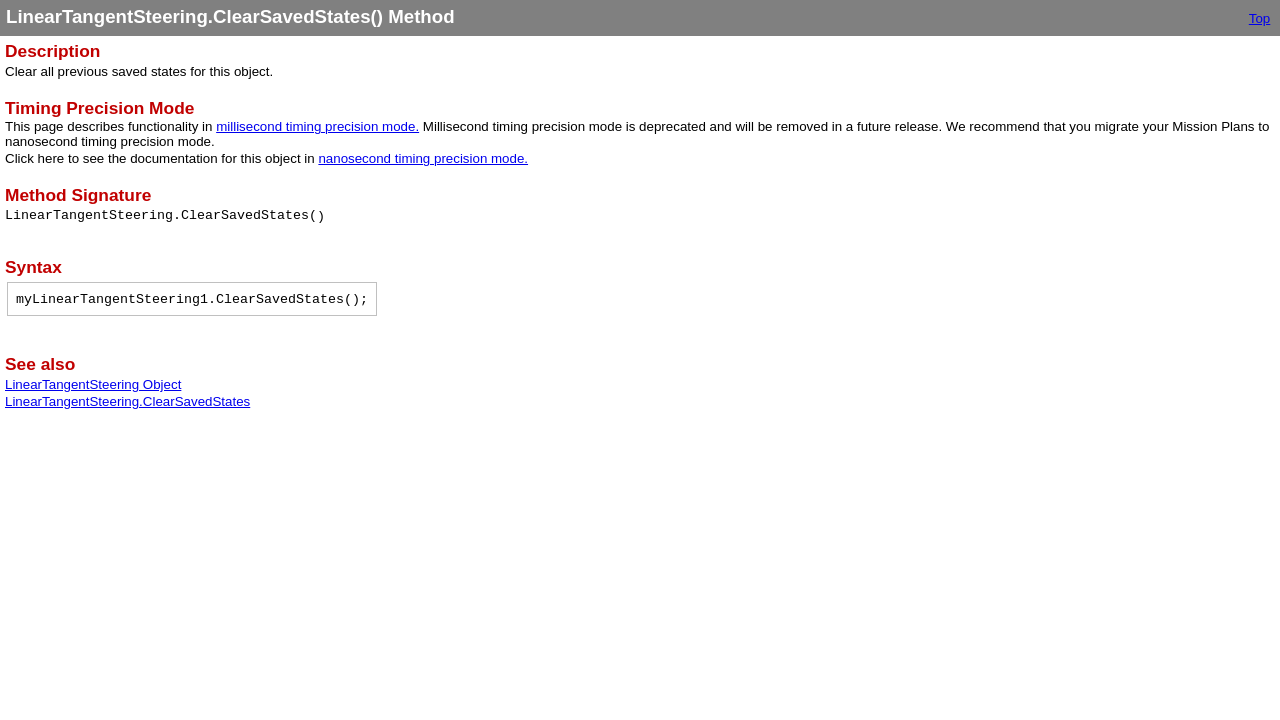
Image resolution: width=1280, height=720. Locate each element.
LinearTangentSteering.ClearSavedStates (127, 401)
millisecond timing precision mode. (317, 126)
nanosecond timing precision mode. (423, 158)
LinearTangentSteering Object (93, 384)
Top (1260, 18)
